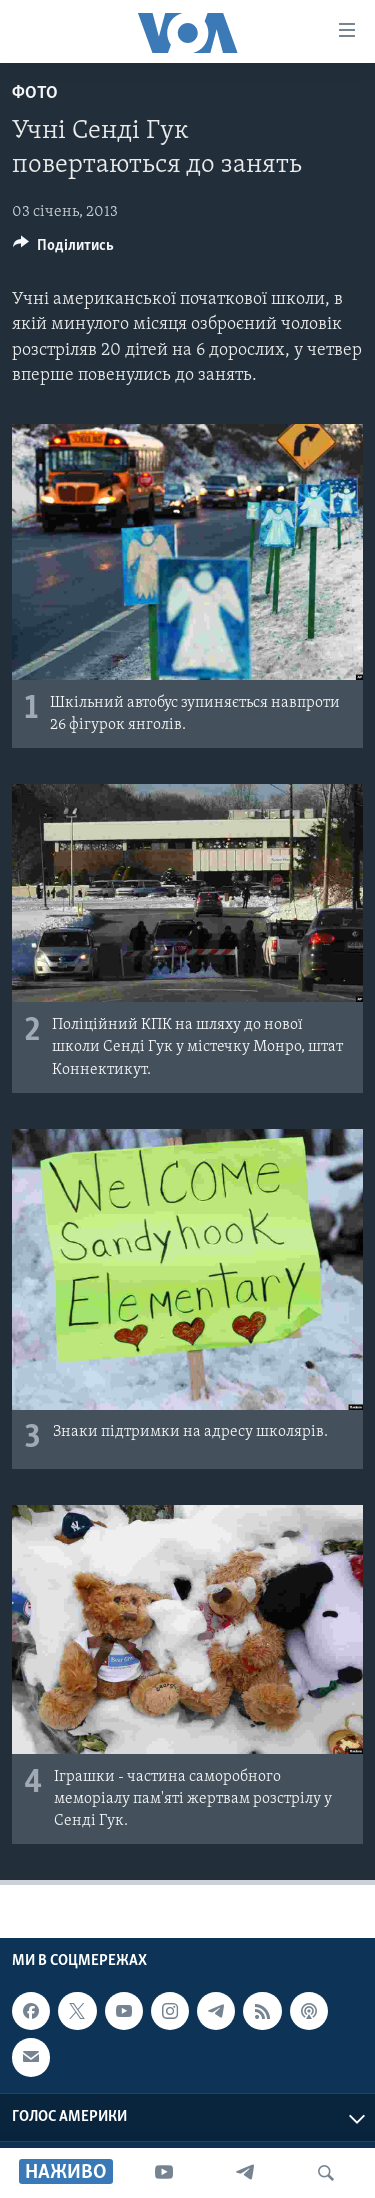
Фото (35, 93)
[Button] (63, 250)
